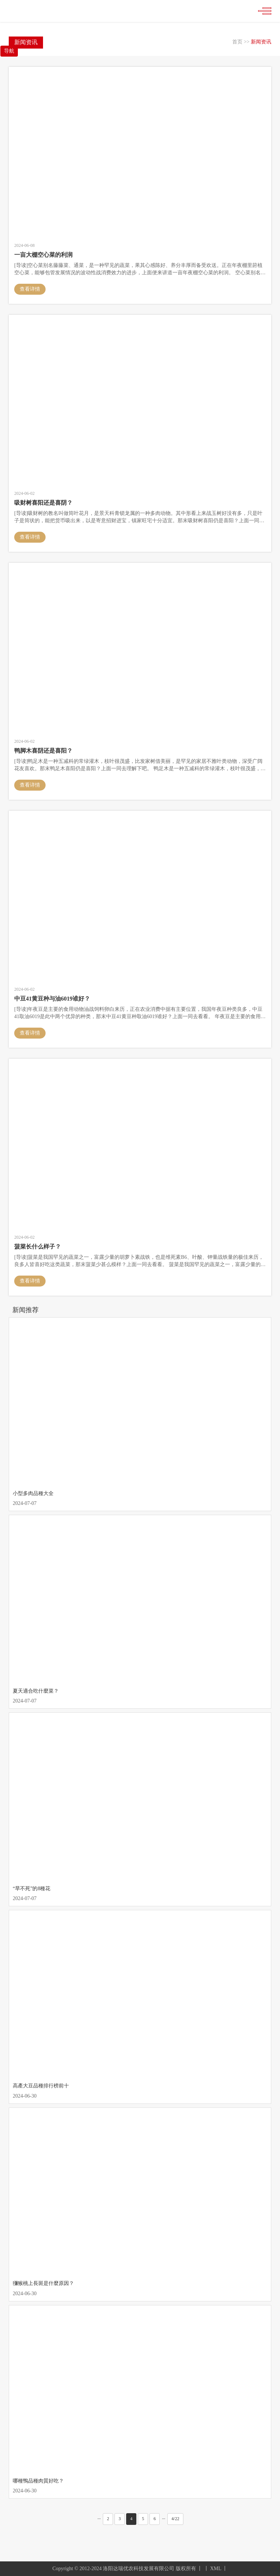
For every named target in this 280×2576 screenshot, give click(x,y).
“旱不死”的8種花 (31, 1888)
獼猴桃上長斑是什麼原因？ (43, 2283)
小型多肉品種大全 (33, 1493)
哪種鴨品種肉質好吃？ (38, 2481)
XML (215, 2568)
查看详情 (30, 289)
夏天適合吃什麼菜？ (36, 1691)
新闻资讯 (261, 42)
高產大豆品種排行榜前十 (41, 2085)
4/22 (175, 2518)
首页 (237, 42)
